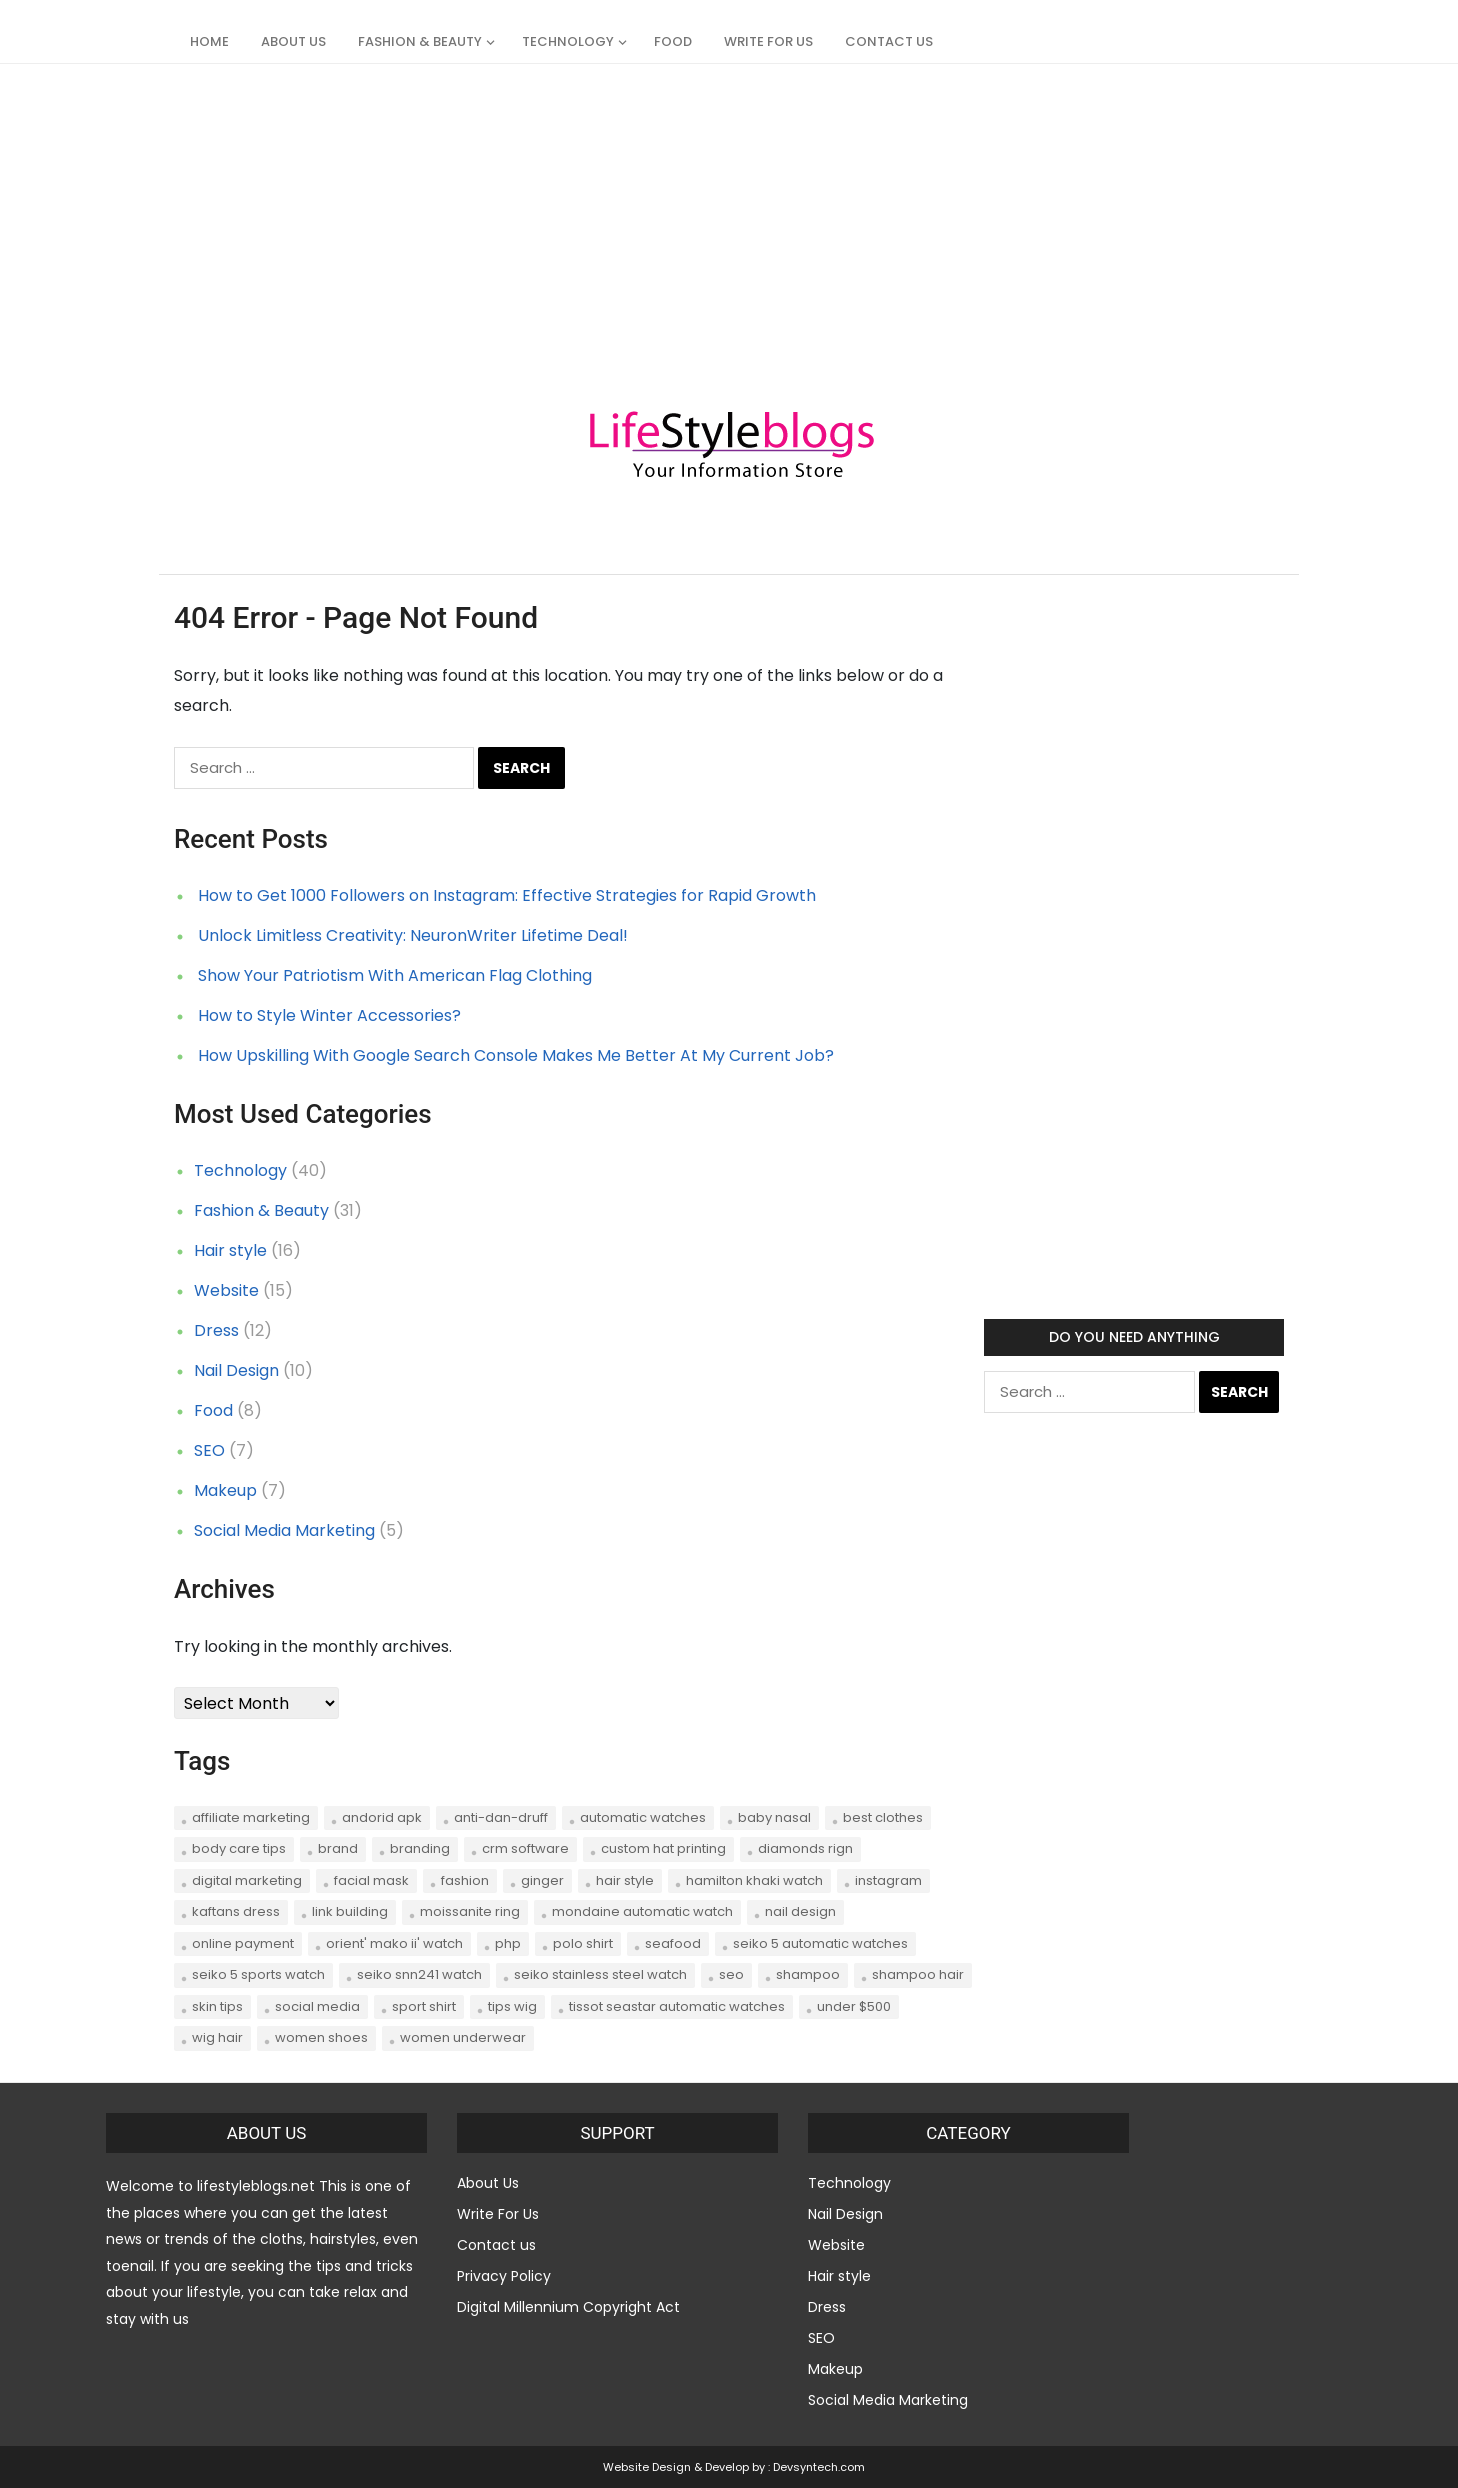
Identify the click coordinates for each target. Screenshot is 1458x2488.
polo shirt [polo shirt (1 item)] (583, 1943)
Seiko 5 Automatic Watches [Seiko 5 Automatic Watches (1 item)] (820, 1943)
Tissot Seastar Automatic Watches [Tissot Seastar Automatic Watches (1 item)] (677, 2006)
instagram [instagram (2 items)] (888, 1880)
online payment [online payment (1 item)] (243, 1943)
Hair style (230, 1250)
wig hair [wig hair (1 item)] (217, 2037)
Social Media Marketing (284, 1530)
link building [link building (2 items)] (350, 1911)
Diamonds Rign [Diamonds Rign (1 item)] (805, 1848)
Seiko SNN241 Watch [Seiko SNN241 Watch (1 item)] (419, 1974)
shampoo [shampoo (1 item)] (808, 1974)
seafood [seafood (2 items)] (673, 1943)
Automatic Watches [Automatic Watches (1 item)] (643, 1817)
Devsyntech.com (819, 2467)
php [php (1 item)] (508, 1943)
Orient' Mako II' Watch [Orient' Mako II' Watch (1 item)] (394, 1943)
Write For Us (768, 41)
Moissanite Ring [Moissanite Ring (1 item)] (470, 1911)
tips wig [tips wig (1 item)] (512, 2006)
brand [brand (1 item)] (338, 1848)
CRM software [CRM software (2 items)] (525, 1848)
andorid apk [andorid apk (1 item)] (382, 1817)
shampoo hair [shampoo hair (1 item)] (918, 1974)
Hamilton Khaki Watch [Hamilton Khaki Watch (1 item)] (754, 1880)
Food (673, 41)
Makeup (225, 1490)
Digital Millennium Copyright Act (568, 2307)
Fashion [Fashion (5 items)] (465, 1880)
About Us (293, 41)
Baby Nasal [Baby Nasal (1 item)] (774, 1817)
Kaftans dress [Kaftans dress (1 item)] (236, 1911)
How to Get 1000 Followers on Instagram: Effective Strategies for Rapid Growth (507, 895)
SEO (209, 1450)
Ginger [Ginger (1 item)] (542, 1880)
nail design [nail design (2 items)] (800, 1911)
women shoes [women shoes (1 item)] (321, 2037)
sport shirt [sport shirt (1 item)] (424, 2006)
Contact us (889, 41)
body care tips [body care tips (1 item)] (239, 1848)
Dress (216, 1330)
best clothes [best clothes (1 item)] (883, 1817)
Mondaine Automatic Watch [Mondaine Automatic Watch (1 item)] (642, 1911)
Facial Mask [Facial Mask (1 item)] (371, 1880)
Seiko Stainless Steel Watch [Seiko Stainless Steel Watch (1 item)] (600, 1974)
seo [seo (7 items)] (731, 1974)
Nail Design (236, 1370)
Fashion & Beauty (420, 41)
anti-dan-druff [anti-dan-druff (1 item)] (501, 1817)
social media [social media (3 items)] (317, 2006)
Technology (568, 41)
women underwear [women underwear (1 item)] (463, 2037)
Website (226, 1290)
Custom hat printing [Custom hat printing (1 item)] (663, 1848)
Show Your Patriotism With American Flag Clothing (395, 975)
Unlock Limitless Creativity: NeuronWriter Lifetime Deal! (413, 935)
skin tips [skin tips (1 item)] (217, 2006)
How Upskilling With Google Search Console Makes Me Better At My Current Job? (516, 1055)
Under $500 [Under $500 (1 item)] (854, 2006)
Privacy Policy (504, 2276)
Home (209, 41)
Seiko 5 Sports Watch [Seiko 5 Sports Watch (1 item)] (258, 1974)
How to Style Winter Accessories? (329, 1015)
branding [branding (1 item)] (420, 1848)
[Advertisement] (600, 204)
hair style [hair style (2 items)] (625, 1880)
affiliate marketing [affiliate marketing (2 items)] (251, 1817)
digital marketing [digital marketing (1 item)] (247, 1880)
